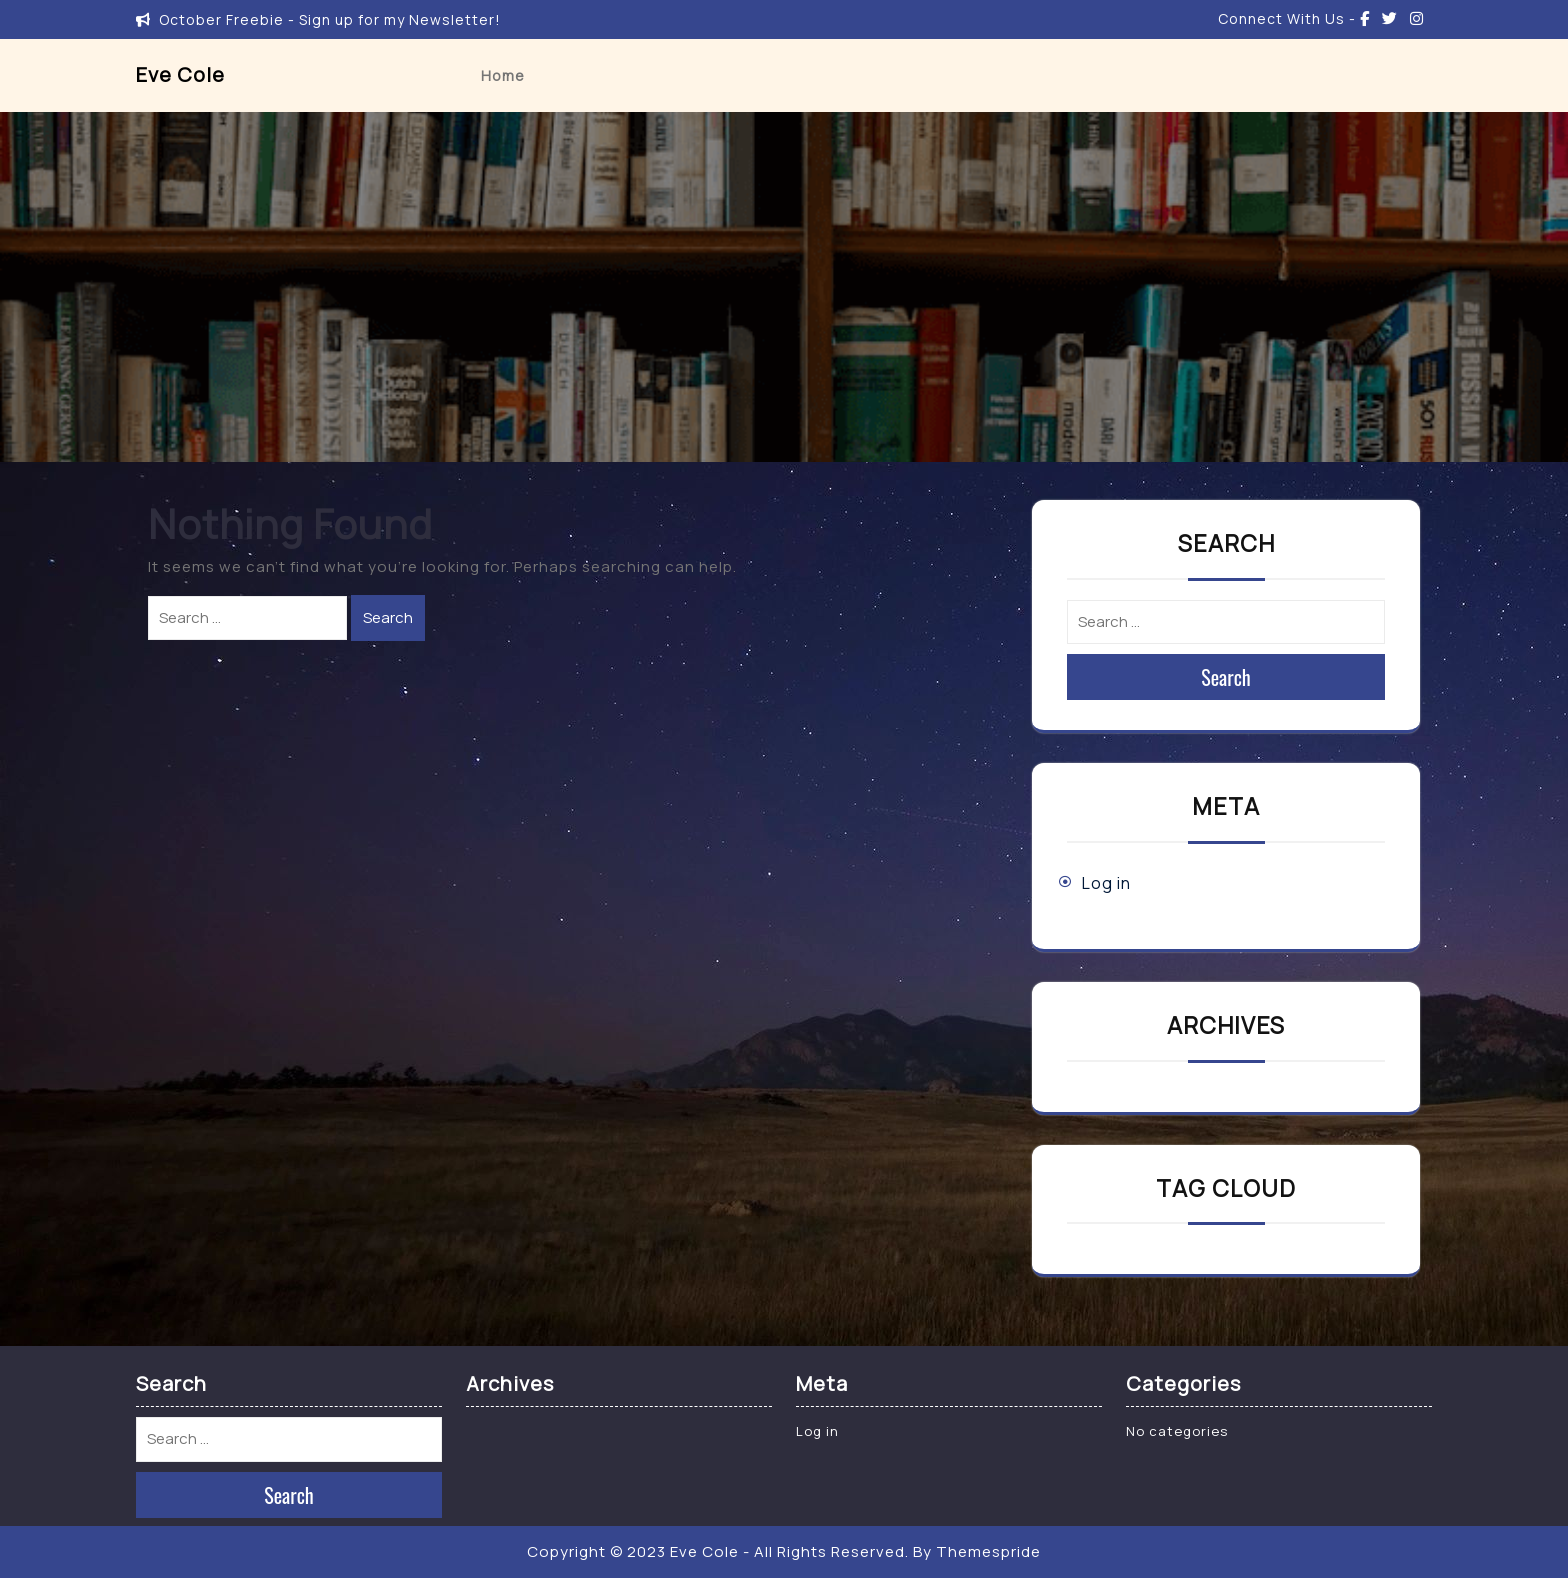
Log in (1106, 883)
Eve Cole (180, 74)
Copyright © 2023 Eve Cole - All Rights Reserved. (718, 1551)
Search (388, 617)
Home (503, 75)
